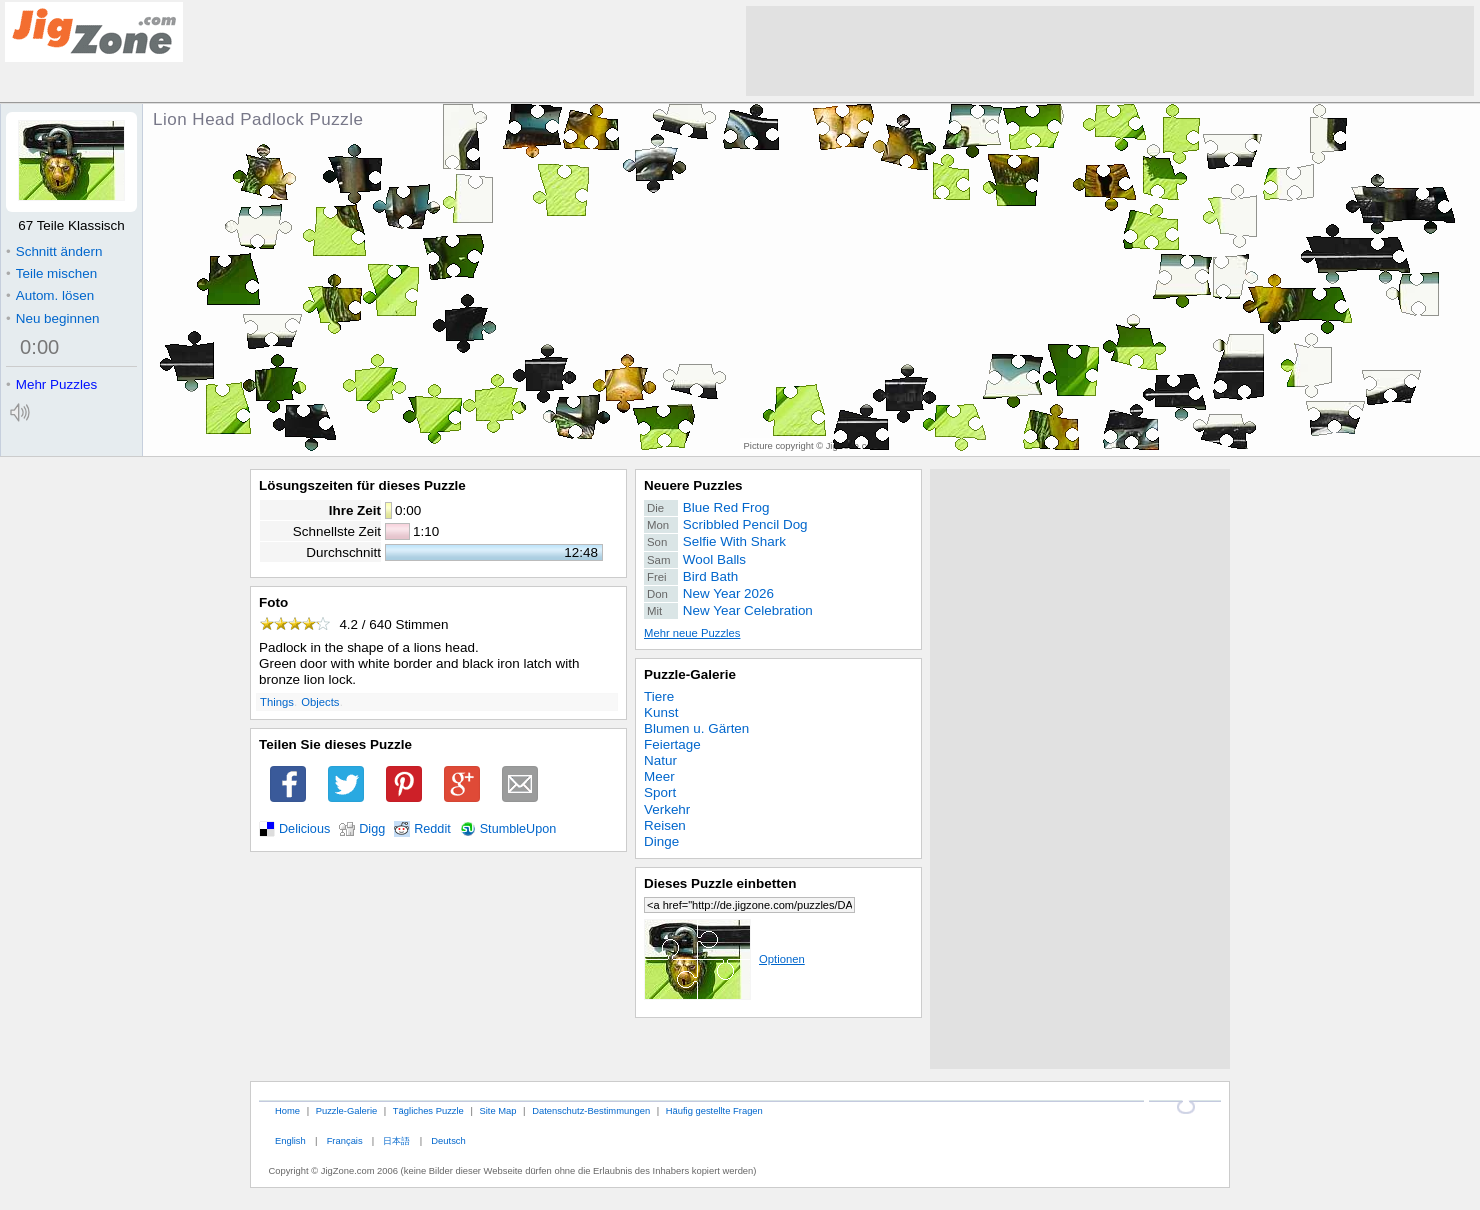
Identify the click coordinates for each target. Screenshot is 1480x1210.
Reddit (432, 829)
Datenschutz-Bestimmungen (591, 1110)
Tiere (659, 696)
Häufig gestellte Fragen (714, 1110)
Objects (320, 702)
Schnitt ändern (54, 251)
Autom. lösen (50, 295)
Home (287, 1110)
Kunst (661, 712)
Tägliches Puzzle (428, 1110)
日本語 (396, 1140)
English (290, 1140)
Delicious (304, 829)
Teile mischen (51, 273)
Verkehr (667, 809)
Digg (372, 829)
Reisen (665, 825)
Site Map (497, 1110)
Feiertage (672, 744)
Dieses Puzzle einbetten (720, 883)
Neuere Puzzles (693, 485)
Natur (660, 760)
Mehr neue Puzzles (692, 633)
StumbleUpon (518, 829)
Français (345, 1140)
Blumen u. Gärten (696, 728)
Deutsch (448, 1140)
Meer (659, 776)
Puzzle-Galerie (690, 674)
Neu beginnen (52, 318)
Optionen (724, 959)
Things (277, 702)
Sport (660, 792)
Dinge (661, 841)
